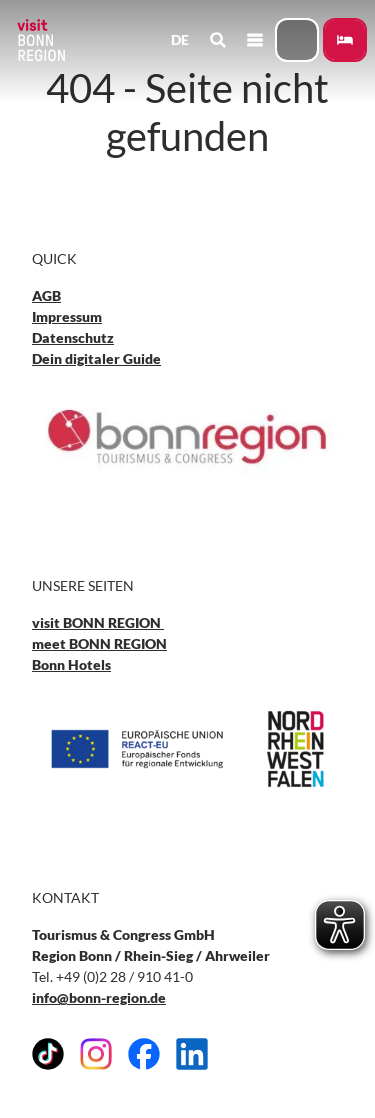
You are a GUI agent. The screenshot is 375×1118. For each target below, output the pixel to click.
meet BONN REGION (99, 643)
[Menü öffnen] (254, 40)
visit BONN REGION (98, 622)
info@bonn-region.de (99, 997)
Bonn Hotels (71, 664)
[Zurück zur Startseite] (40, 40)
